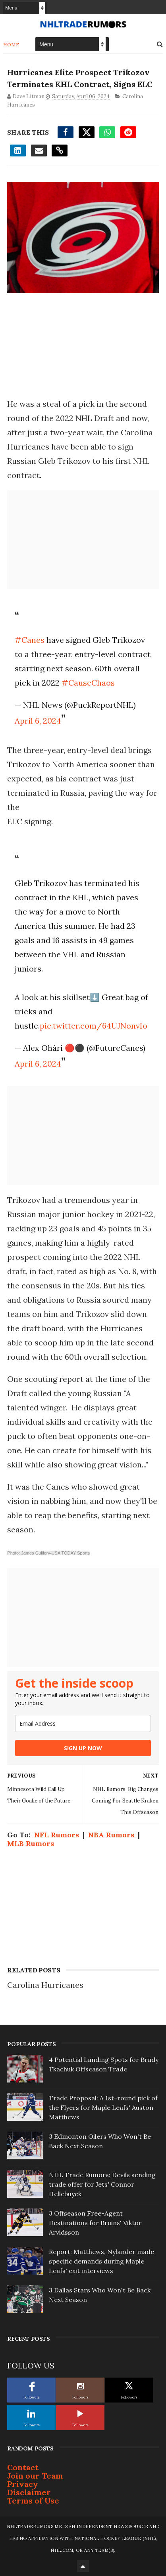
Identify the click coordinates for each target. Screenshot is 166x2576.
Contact (23, 2467)
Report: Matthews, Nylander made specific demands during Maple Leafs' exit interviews (101, 2261)
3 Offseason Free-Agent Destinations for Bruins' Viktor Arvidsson (95, 2222)
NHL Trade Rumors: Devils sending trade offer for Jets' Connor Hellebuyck (102, 2184)
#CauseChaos (88, 683)
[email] (83, 1723)
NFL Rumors (56, 1834)
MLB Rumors (30, 1843)
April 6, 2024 (38, 721)
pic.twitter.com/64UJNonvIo (93, 1026)
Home (11, 45)
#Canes (29, 640)
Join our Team (35, 2476)
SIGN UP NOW (83, 1748)
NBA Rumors (111, 1834)
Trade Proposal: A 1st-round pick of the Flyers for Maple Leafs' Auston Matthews (103, 2107)
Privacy (22, 2484)
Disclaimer (29, 2492)
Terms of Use (33, 2501)
